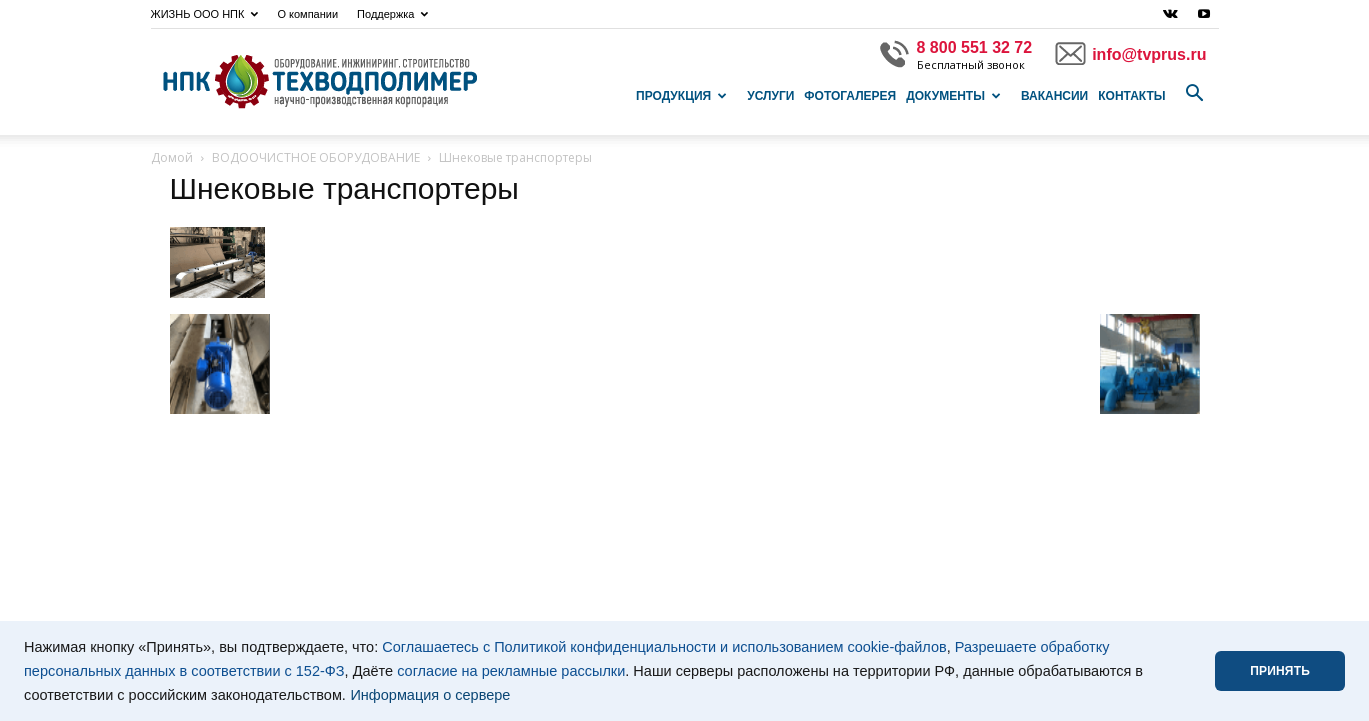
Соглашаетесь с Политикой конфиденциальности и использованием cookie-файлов (664, 647)
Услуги (770, 96)
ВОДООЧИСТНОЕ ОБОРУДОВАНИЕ (316, 157)
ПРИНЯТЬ (1280, 671)
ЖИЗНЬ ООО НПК (205, 14)
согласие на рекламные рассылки (511, 671)
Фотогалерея (850, 96)
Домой (172, 157)
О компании (307, 14)
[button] (1195, 94)
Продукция (681, 96)
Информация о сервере (430, 695)
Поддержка (392, 14)
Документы (953, 96)
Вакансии (1054, 96)
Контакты (1131, 96)
